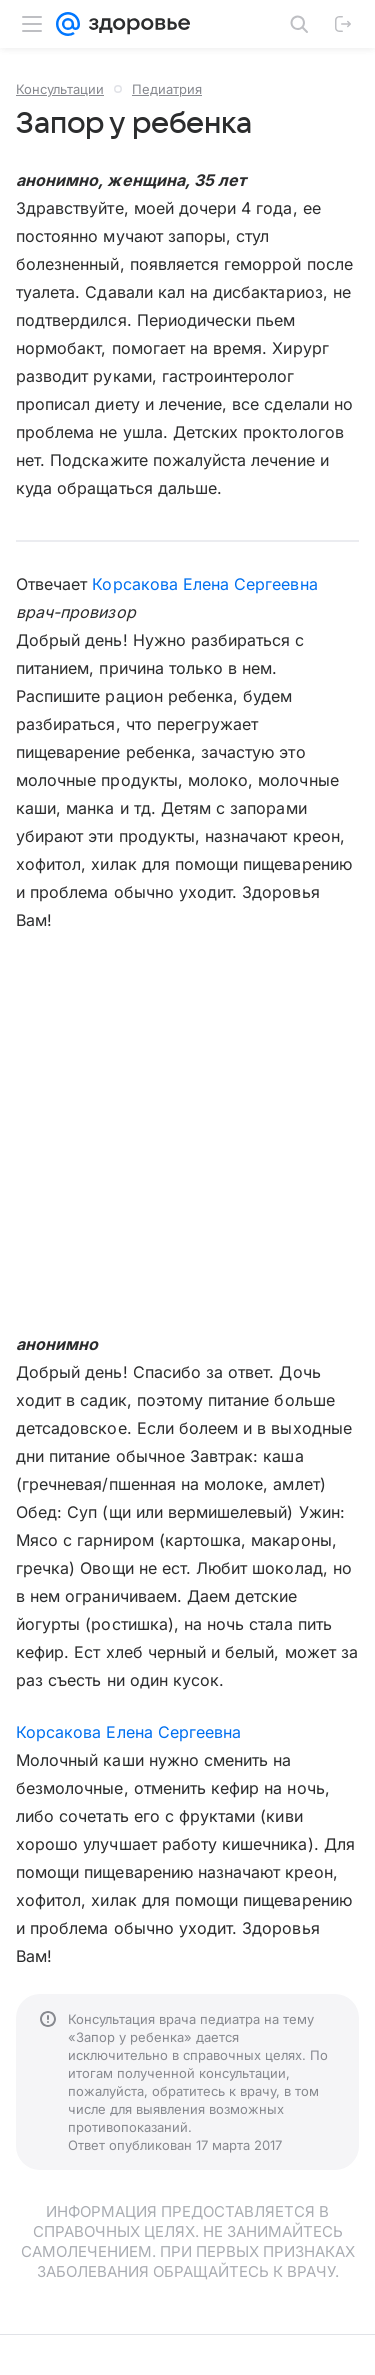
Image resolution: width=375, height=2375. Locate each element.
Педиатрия (167, 89)
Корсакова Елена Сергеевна (204, 584)
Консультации (60, 89)
